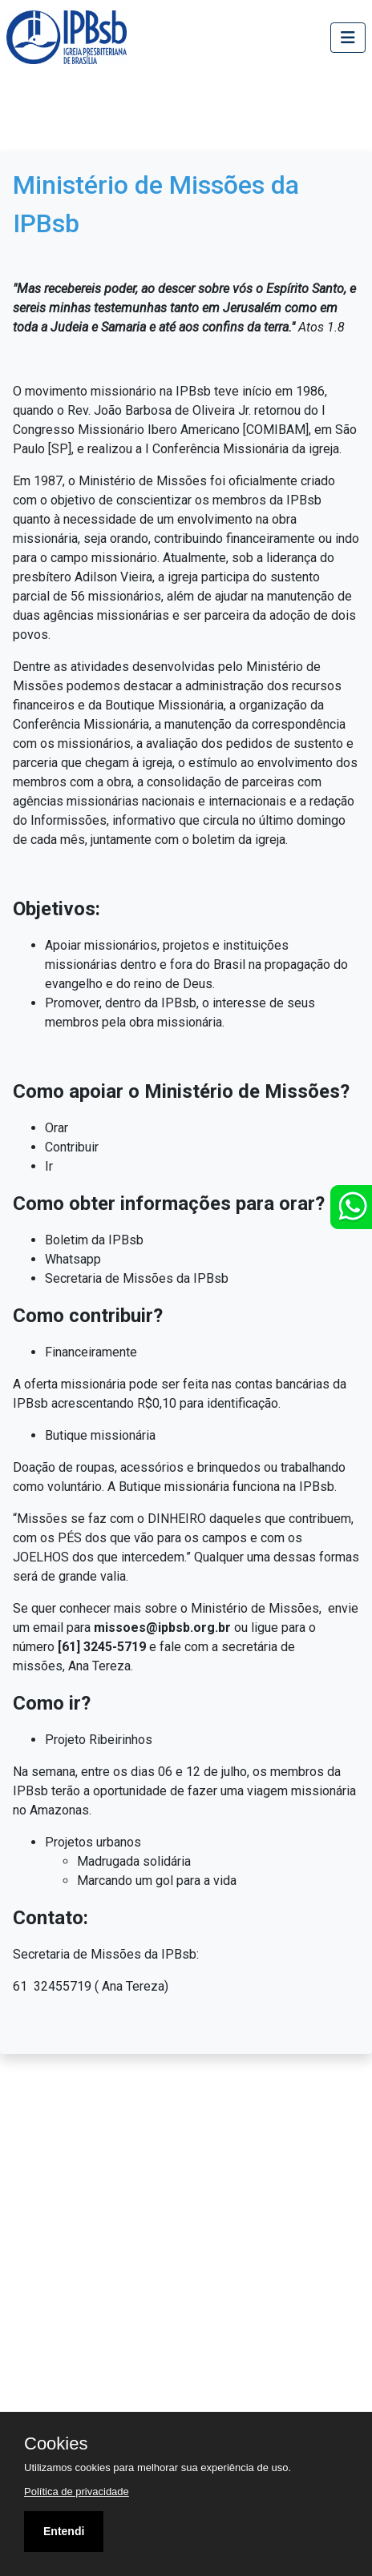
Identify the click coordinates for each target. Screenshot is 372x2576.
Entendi (63, 2531)
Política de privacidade (76, 2492)
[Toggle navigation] (348, 37)
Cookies (55, 2444)
